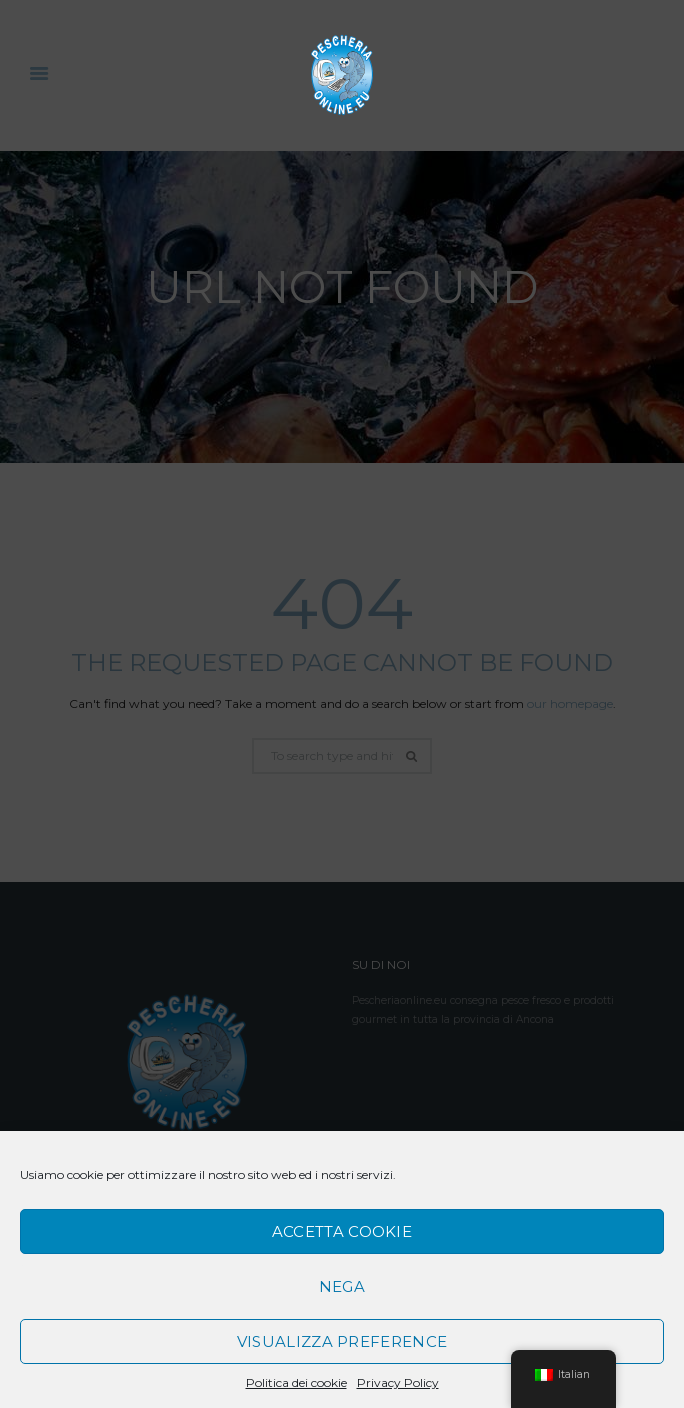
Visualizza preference (342, 1341)
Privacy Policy (398, 1382)
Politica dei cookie (296, 1382)
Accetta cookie (342, 1231)
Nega (342, 1286)
